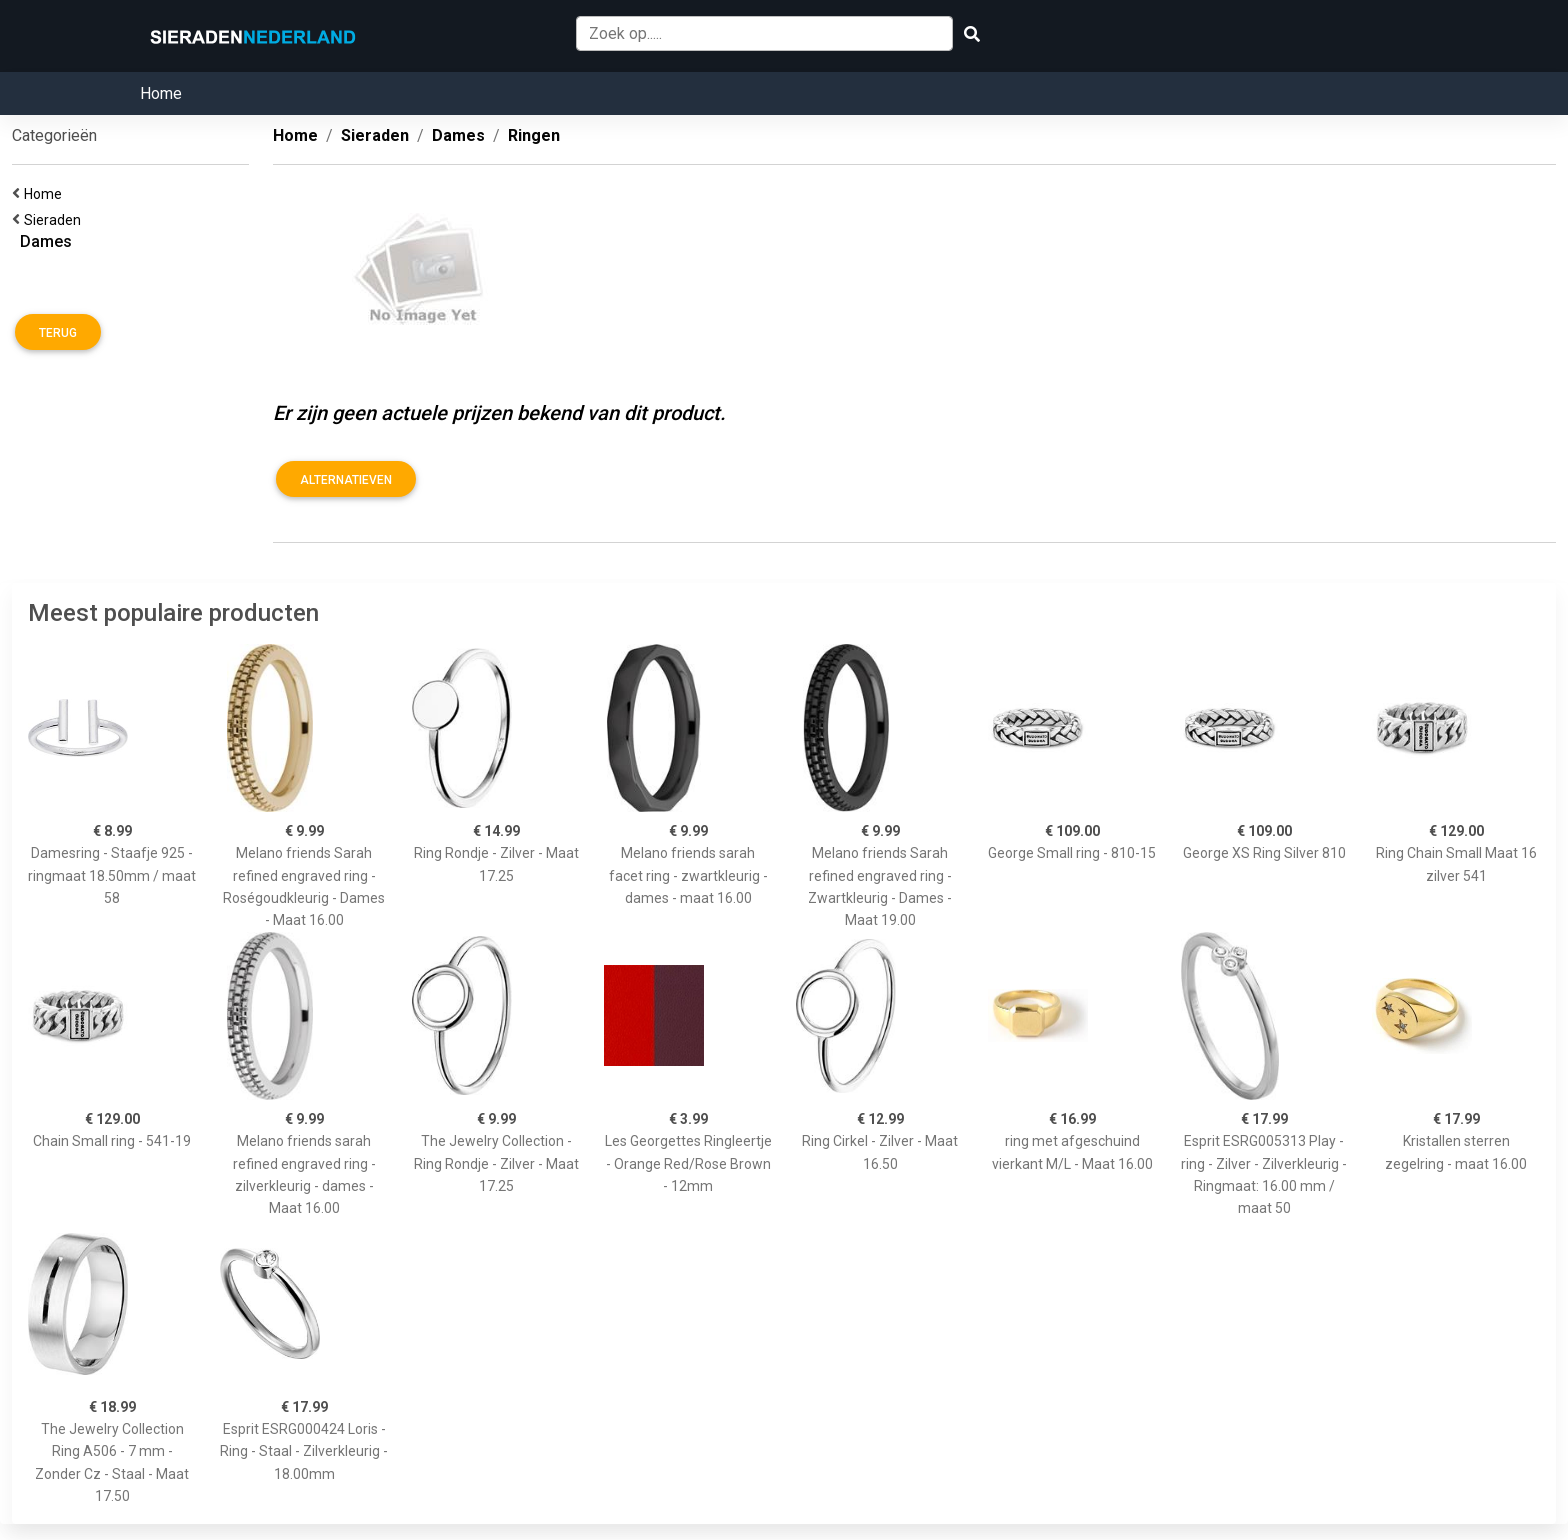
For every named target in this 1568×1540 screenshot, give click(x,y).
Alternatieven (346, 480)
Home (161, 93)
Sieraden (55, 220)
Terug (58, 333)
